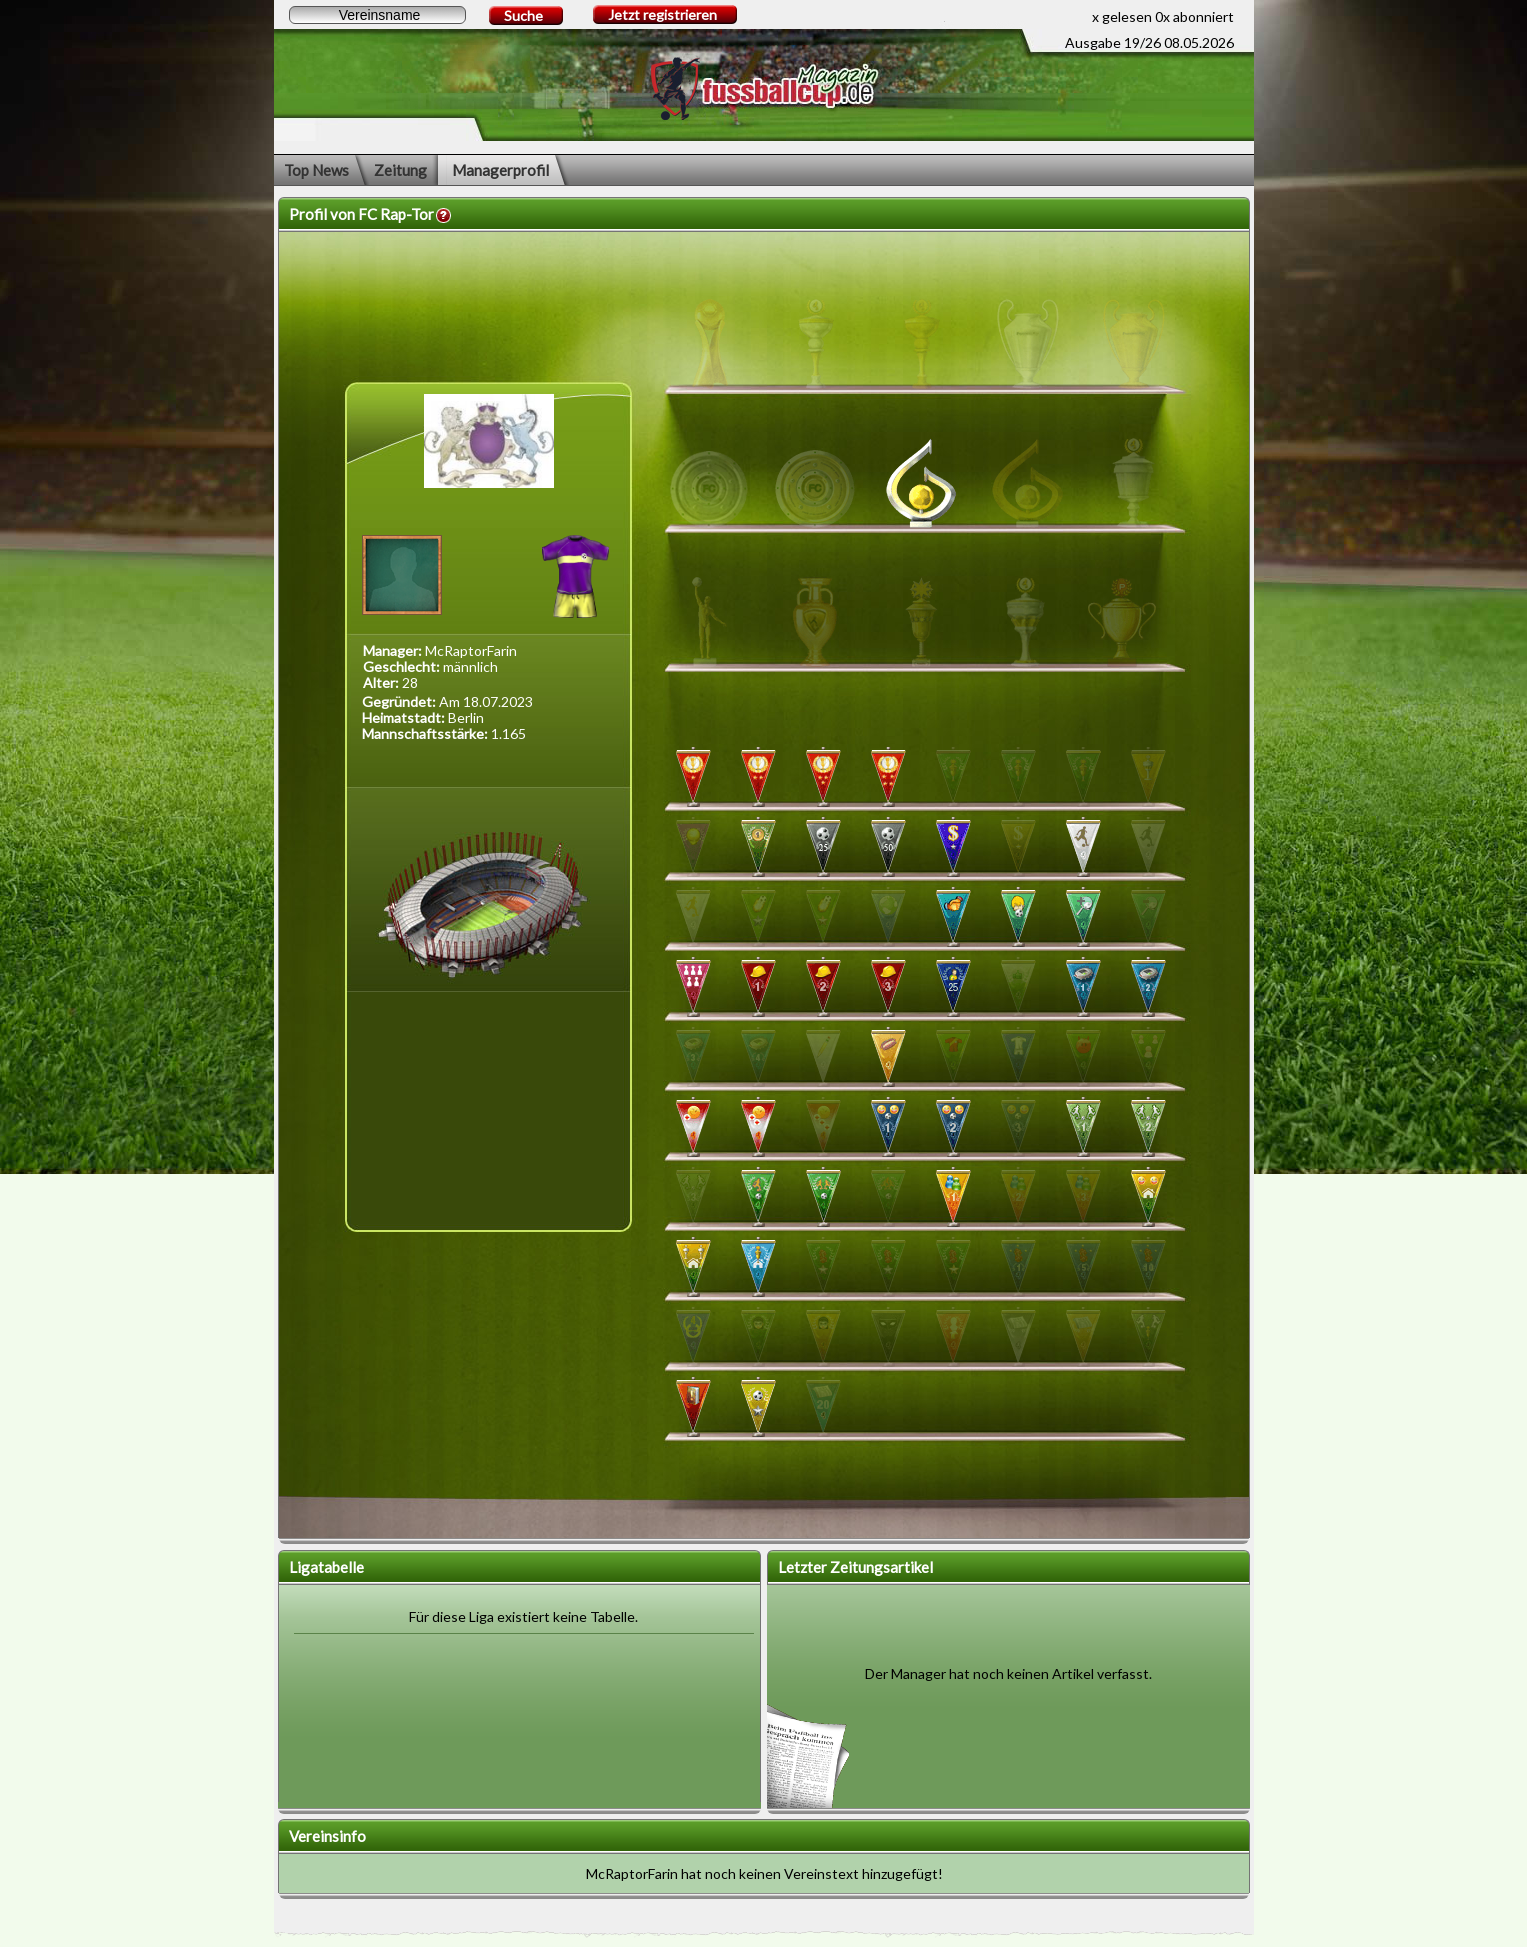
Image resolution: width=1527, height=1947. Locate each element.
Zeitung (400, 170)
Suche (523, 15)
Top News (316, 170)
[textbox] (377, 15)
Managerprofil (500, 170)
